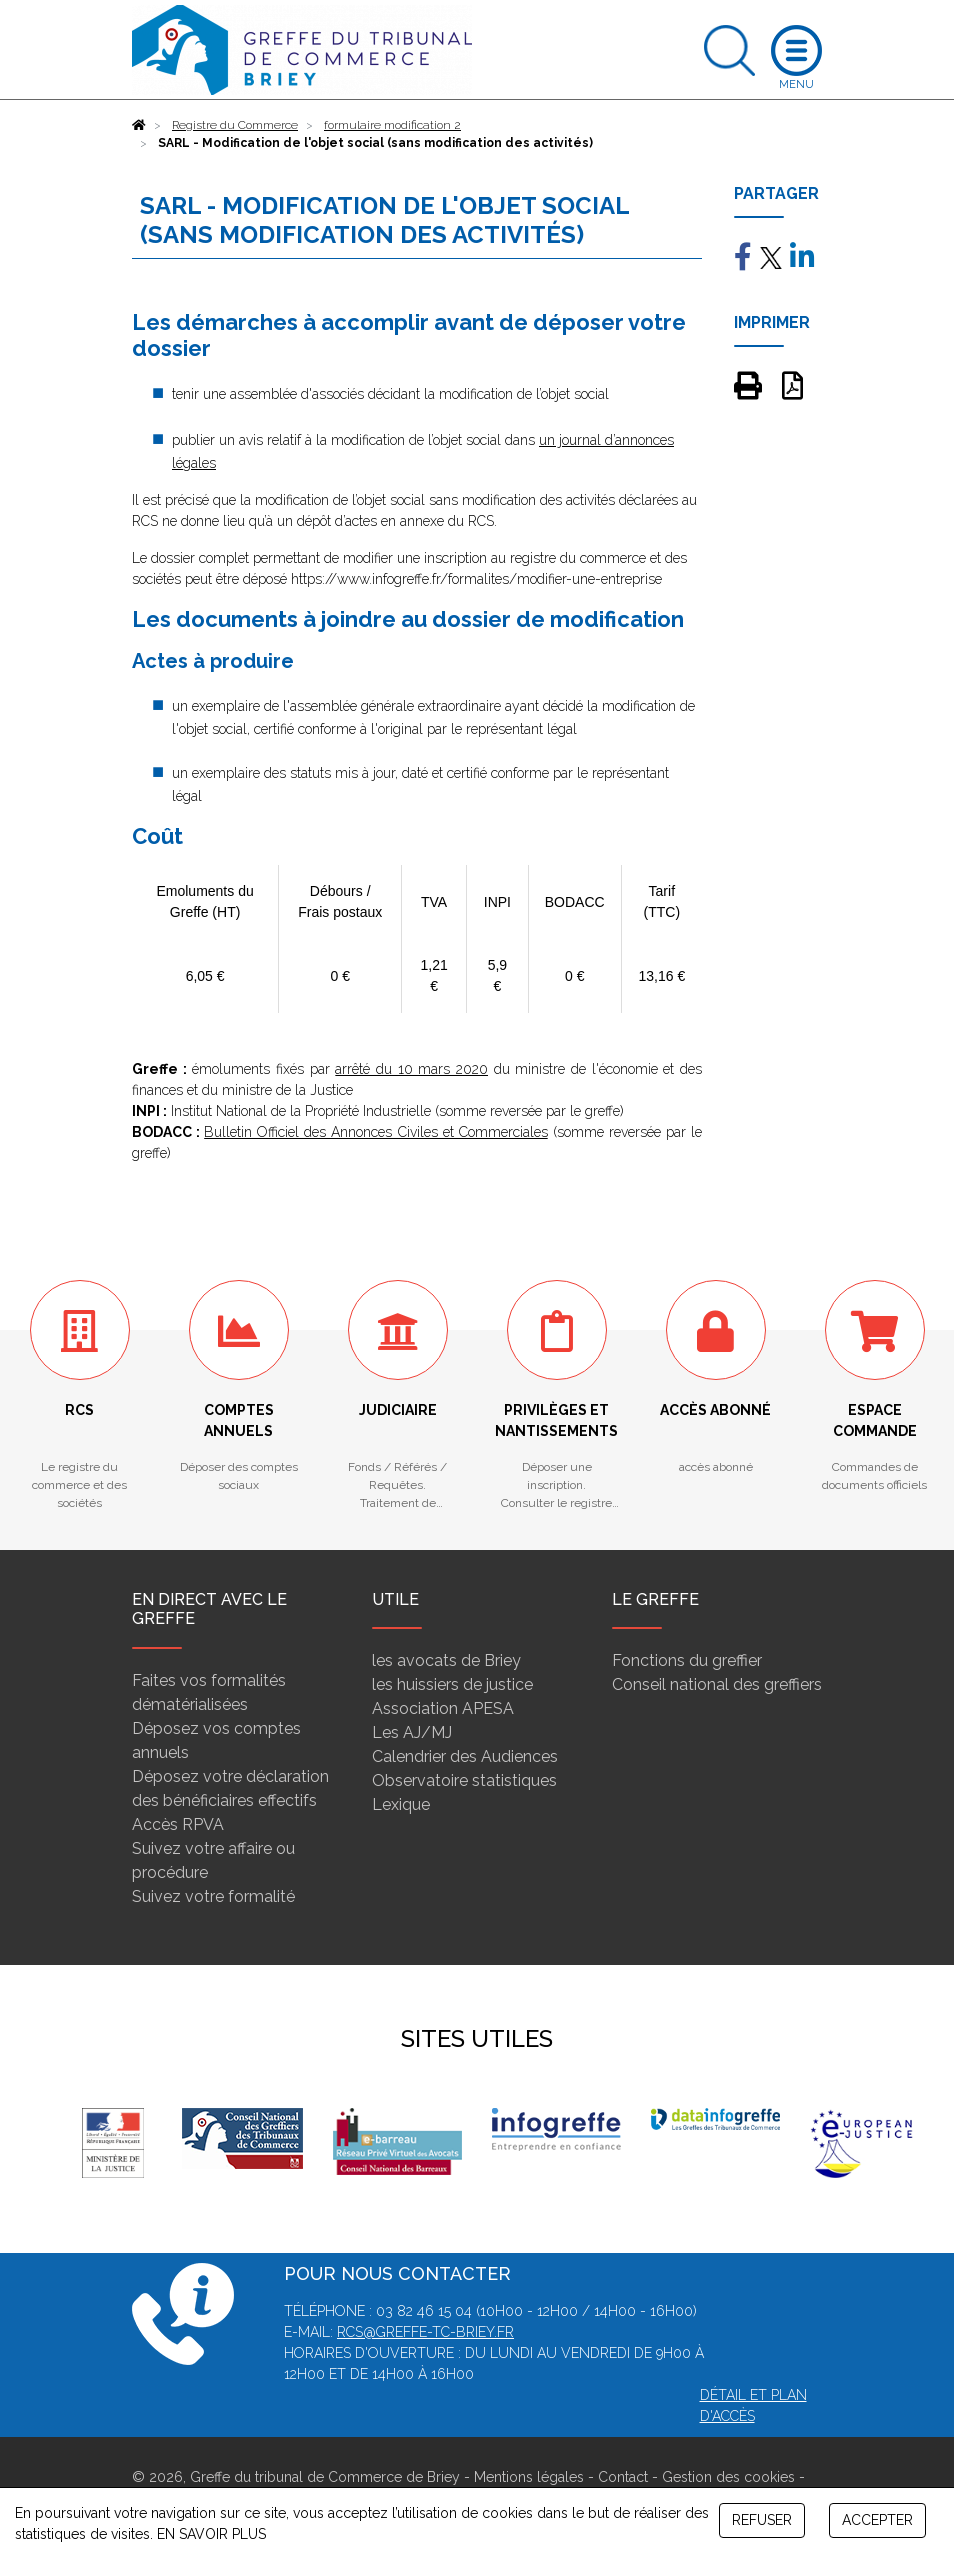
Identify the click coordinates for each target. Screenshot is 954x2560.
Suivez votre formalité (213, 1896)
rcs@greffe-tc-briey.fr (425, 2332)
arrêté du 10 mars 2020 (411, 1069)
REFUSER (762, 2520)
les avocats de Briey (446, 1660)
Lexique (401, 1804)
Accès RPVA (178, 1824)
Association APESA (443, 1708)
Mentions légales (529, 2477)
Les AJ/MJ (412, 1732)
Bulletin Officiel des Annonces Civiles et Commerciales (376, 1132)
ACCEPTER (877, 2520)
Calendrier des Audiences (465, 1756)
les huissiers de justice (452, 1684)
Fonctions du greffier (687, 1660)
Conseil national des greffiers (717, 1684)
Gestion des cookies (728, 2477)
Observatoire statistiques (464, 1780)
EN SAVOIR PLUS (211, 2534)
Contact (623, 2477)
